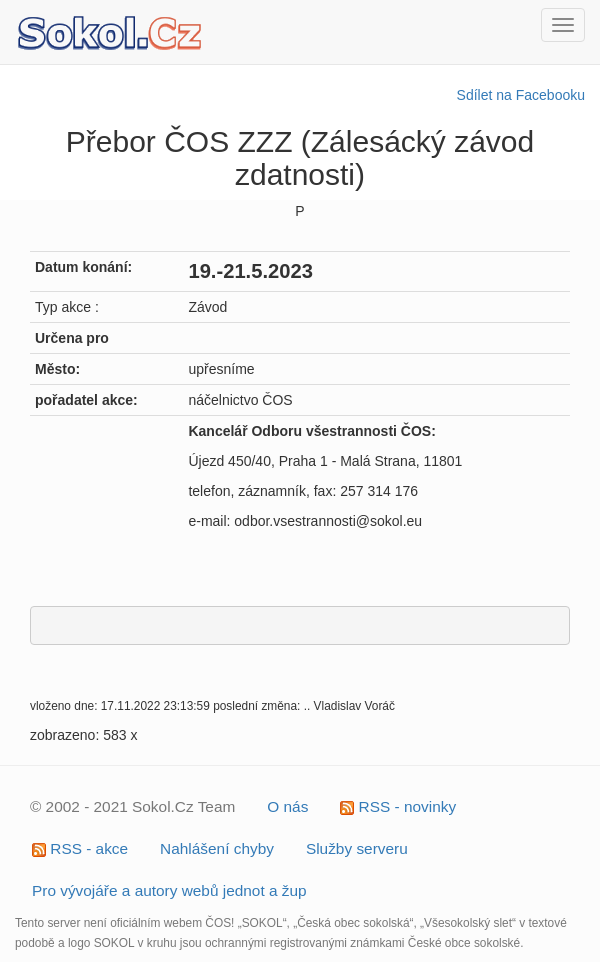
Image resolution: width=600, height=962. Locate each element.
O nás (287, 806)
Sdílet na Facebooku (521, 95)
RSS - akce (80, 848)
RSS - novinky (398, 806)
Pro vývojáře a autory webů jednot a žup (169, 890)
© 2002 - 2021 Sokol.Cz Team (132, 806)
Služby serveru (357, 848)
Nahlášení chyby (217, 848)
